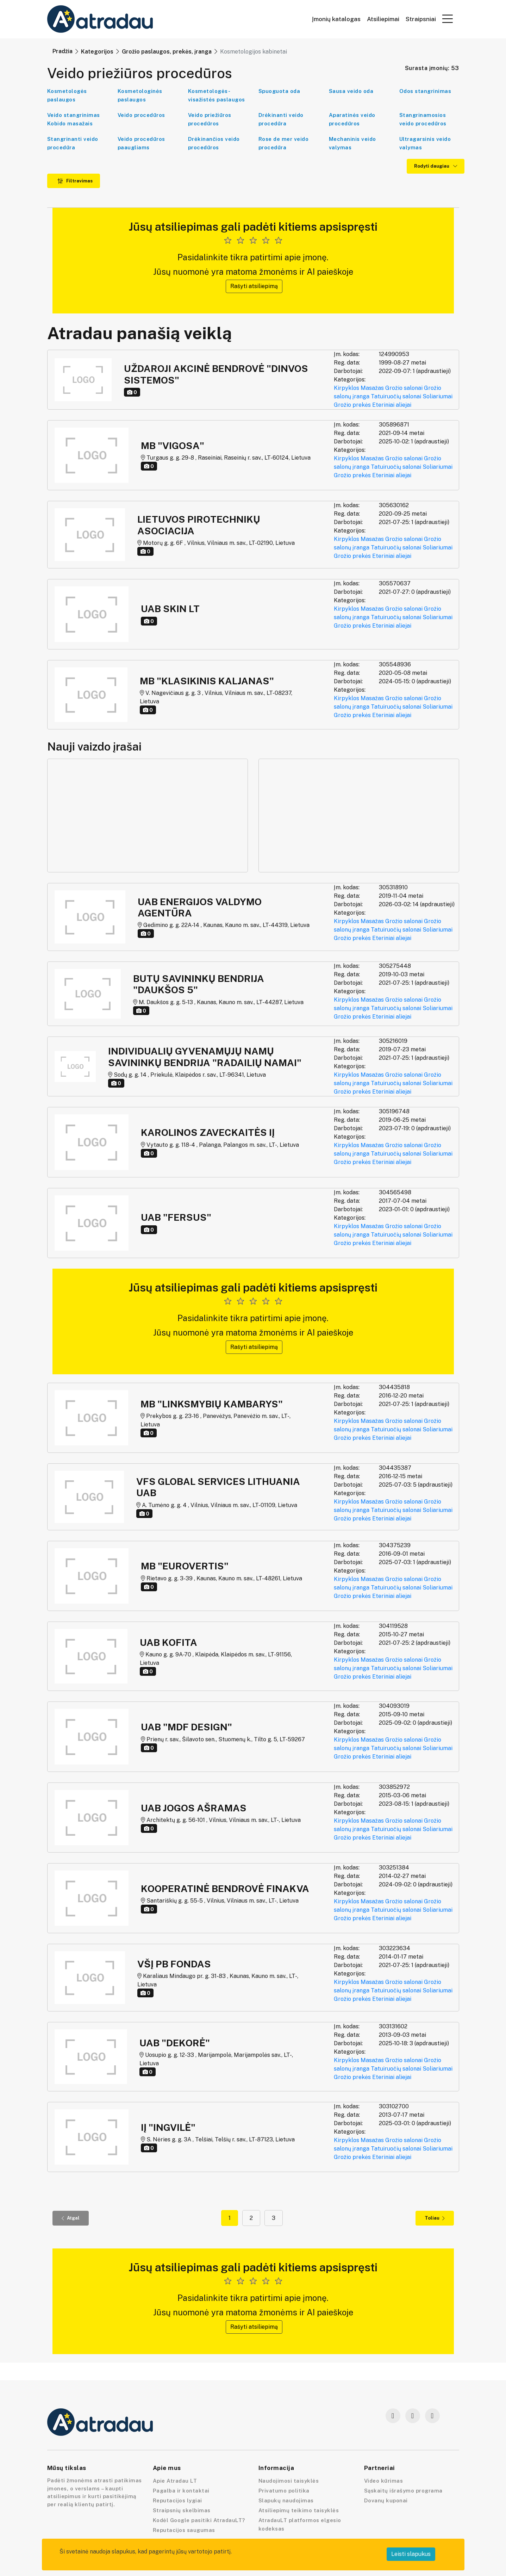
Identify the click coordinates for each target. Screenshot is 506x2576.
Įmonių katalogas (336, 19)
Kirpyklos (346, 388)
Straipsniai (421, 19)
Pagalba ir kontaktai (181, 2491)
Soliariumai (437, 396)
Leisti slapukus (411, 2554)
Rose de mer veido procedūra (283, 143)
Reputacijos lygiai (177, 2500)
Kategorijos (97, 51)
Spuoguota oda (279, 91)
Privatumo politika (284, 2491)
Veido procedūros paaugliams (141, 143)
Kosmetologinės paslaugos (140, 95)
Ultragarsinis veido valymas (425, 143)
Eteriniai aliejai (391, 405)
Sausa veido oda (351, 91)
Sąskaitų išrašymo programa (403, 2491)
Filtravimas (75, 180)
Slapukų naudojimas (286, 2500)
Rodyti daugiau (435, 166)
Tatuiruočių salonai (396, 396)
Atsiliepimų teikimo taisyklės (298, 2510)
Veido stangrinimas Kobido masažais (73, 119)
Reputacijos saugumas (184, 2530)
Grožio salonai (404, 388)
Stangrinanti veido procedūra (72, 143)
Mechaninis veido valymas (352, 143)
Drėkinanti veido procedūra (281, 119)
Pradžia (62, 51)
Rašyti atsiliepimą (254, 286)
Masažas (372, 388)
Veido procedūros (141, 115)
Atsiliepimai (383, 19)
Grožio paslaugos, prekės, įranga (167, 51)
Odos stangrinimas (425, 91)
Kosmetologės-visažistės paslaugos (216, 95)
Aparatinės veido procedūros (352, 119)
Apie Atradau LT (175, 2481)
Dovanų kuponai (386, 2500)
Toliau (435, 2218)
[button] (447, 19)
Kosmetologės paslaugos (67, 95)
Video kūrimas (383, 2481)
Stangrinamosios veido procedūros (422, 119)
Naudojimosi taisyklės (288, 2481)
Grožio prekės (352, 405)
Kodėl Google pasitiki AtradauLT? (199, 2520)
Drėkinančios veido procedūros (214, 143)
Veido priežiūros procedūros (209, 119)
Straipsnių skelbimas (182, 2510)
